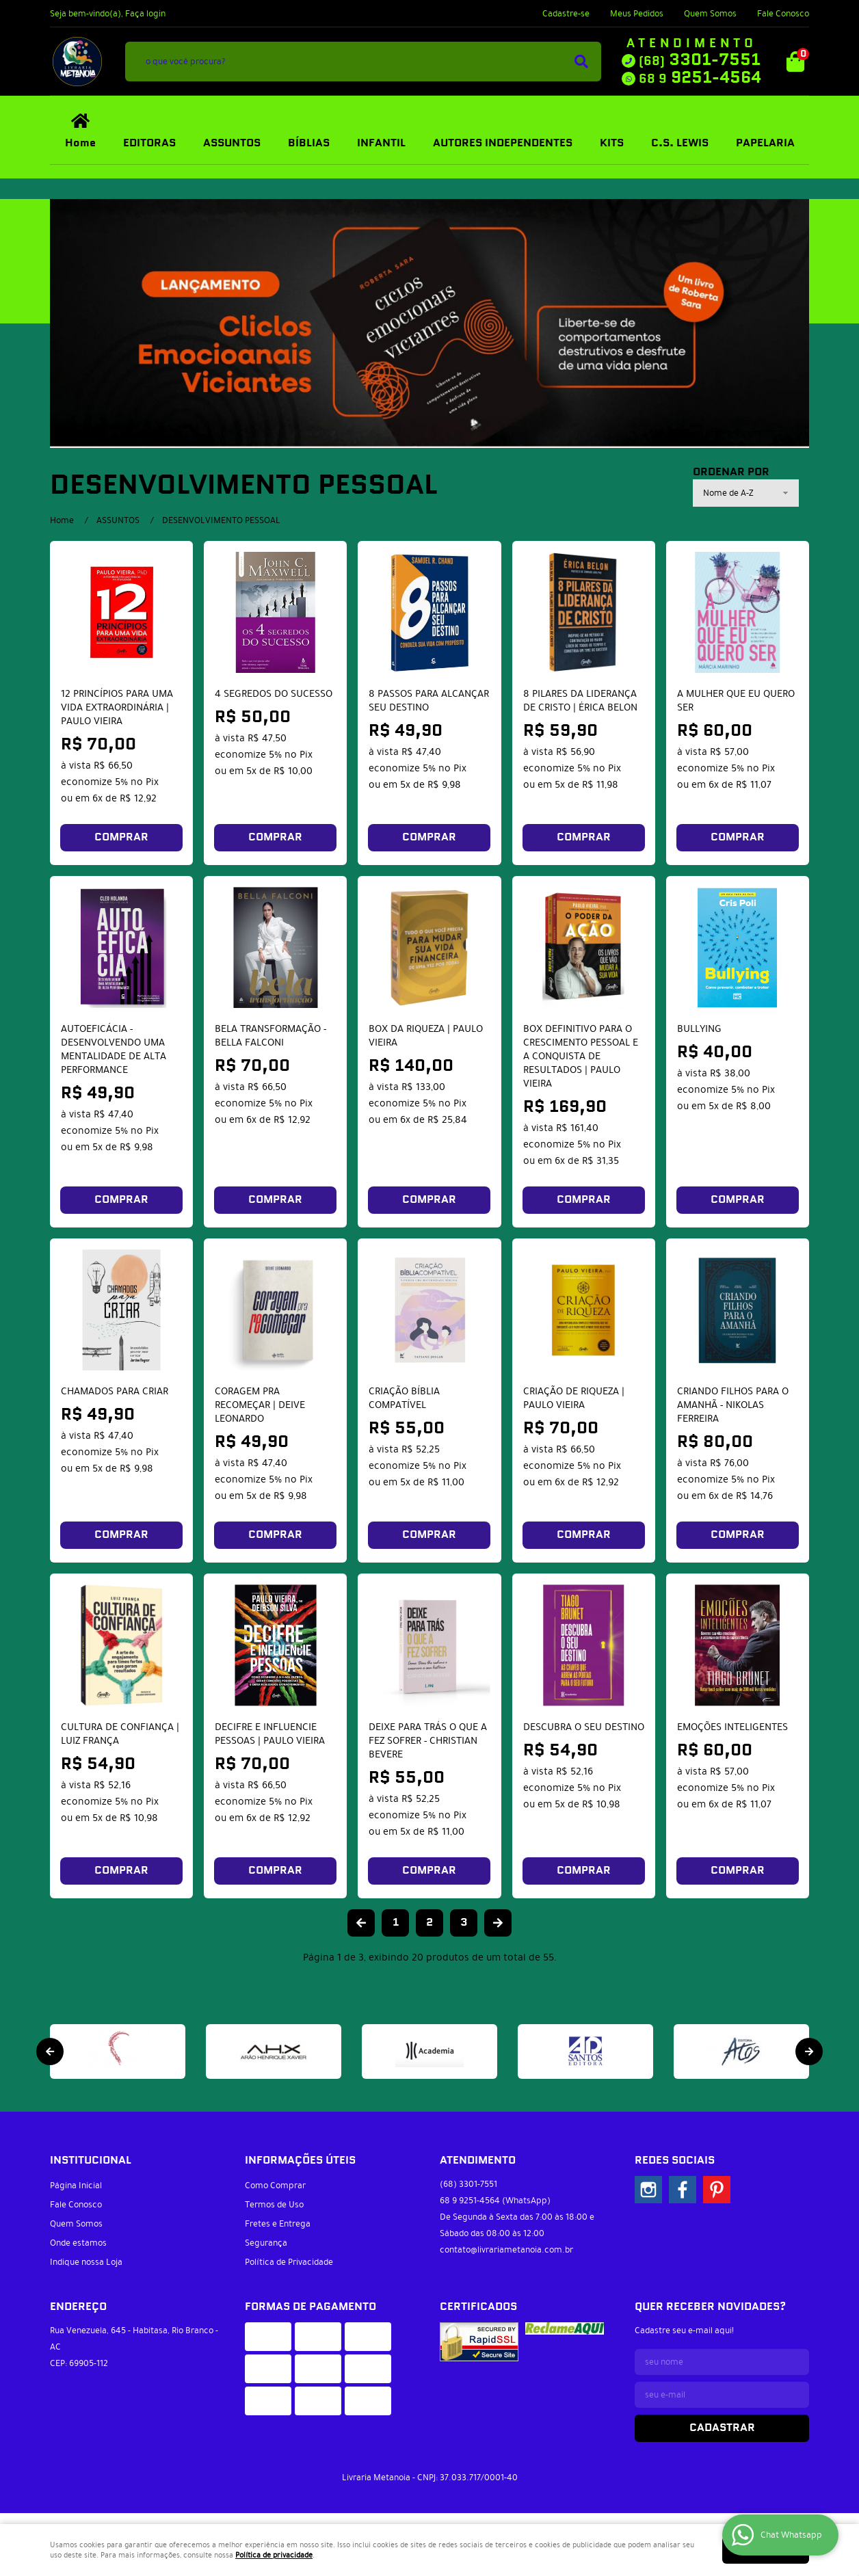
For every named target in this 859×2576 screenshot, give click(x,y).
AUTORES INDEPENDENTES (502, 143)
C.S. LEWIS (680, 143)
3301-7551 (700, 60)
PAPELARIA (765, 143)
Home (80, 143)
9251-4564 (700, 78)
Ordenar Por (731, 472)
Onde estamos (78, 2243)
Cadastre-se (566, 14)
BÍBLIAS (309, 143)
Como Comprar (275, 2185)
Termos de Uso (274, 2205)
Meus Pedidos (636, 14)
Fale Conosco (783, 14)
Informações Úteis (300, 2160)
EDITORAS (149, 143)
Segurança (266, 2243)
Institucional (90, 2160)
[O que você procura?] (581, 61)
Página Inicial (76, 2185)
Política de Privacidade (289, 2262)
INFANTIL (381, 143)
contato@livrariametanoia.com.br (506, 2250)
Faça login (145, 14)
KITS (612, 143)
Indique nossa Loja (86, 2262)
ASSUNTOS (232, 143)
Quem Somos (710, 14)
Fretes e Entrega (277, 2224)
